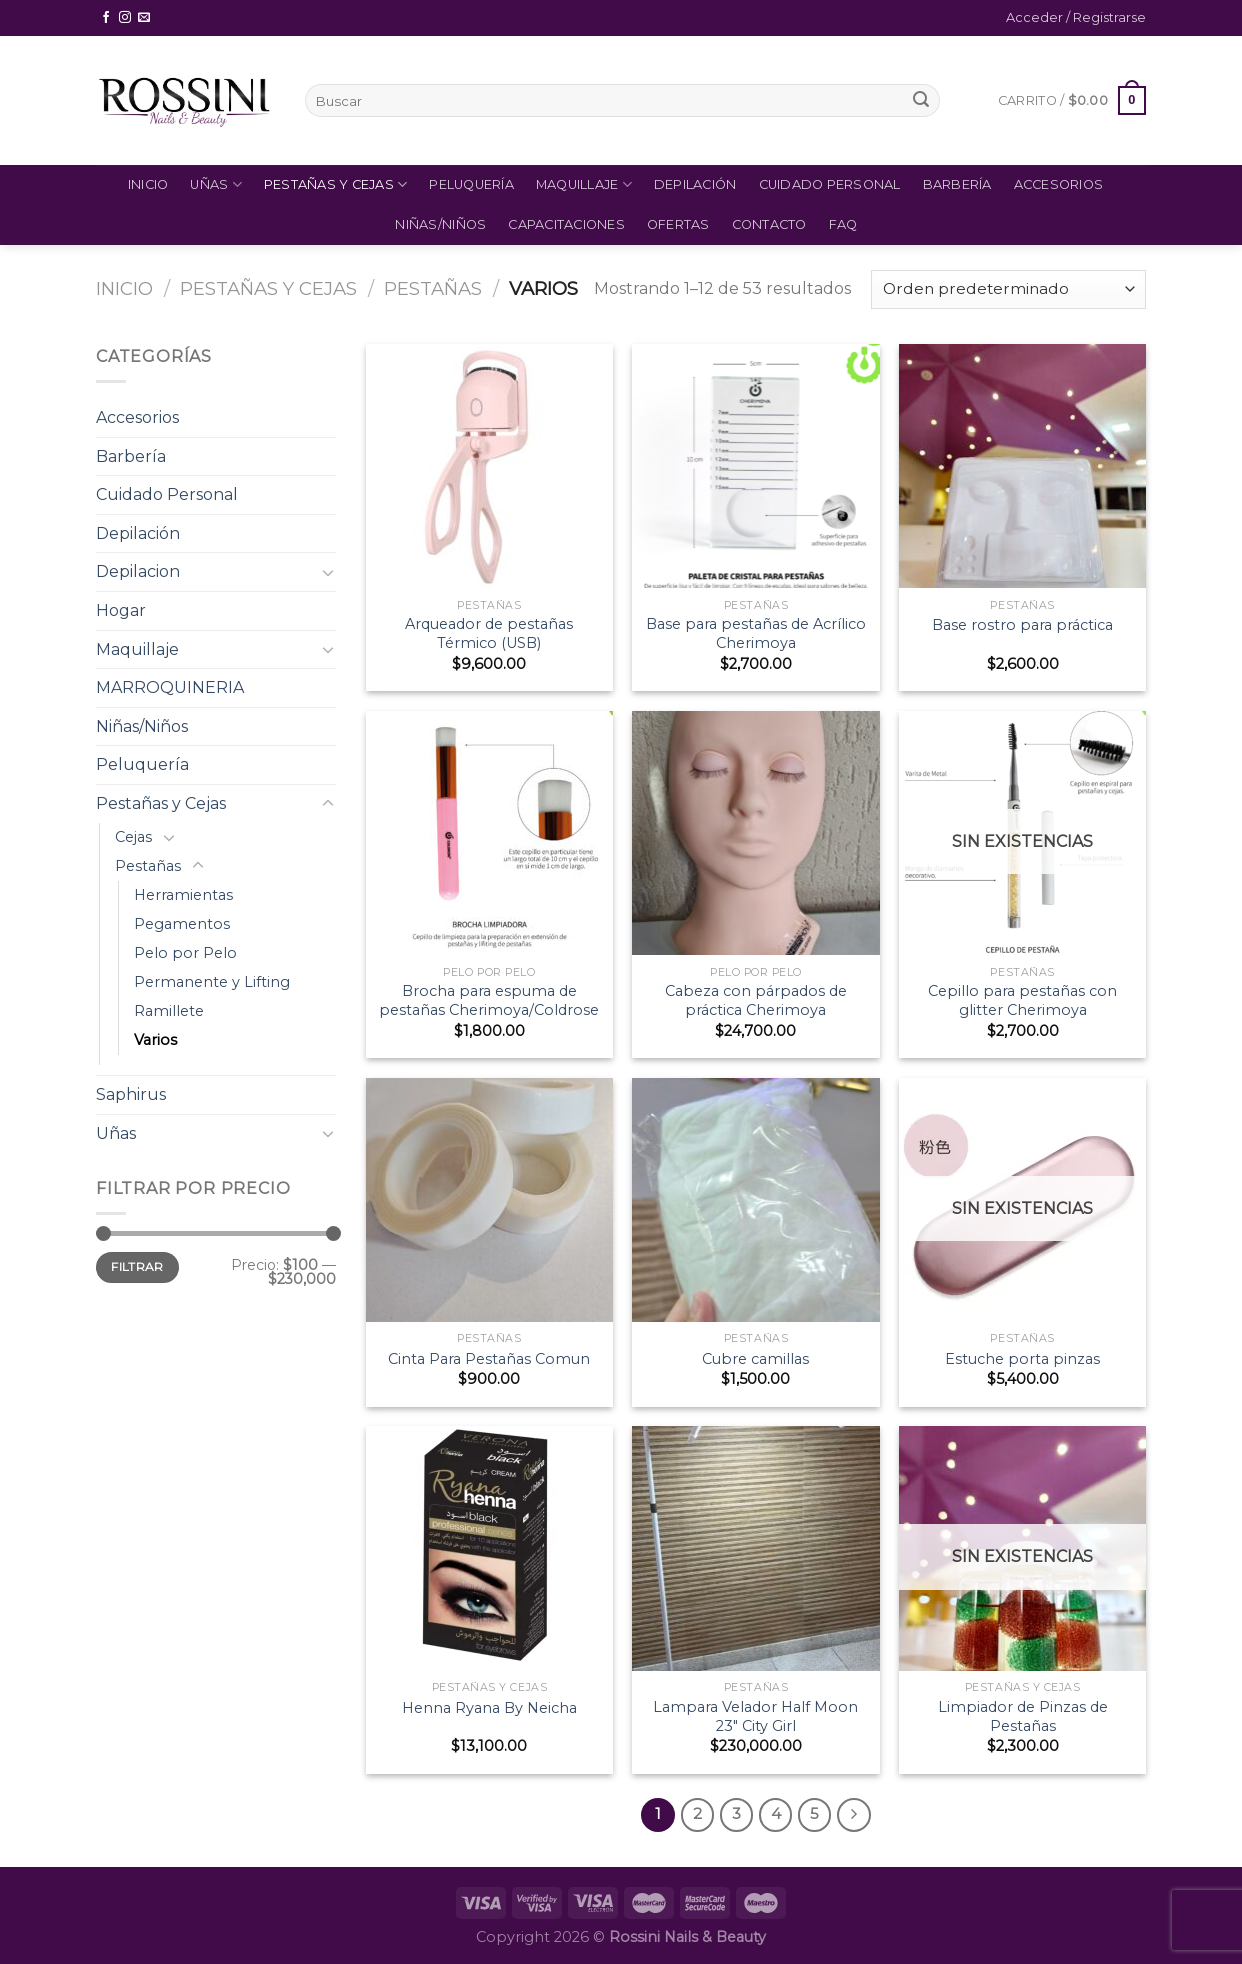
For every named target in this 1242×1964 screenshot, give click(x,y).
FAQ (843, 224)
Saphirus (131, 1094)
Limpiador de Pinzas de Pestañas (1023, 1716)
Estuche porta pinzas (1022, 1359)
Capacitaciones (566, 224)
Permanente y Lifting (212, 982)
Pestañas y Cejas (336, 184)
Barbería (957, 184)
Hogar (121, 610)
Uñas (215, 184)
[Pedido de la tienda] (1008, 289)
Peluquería (471, 184)
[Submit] (921, 101)
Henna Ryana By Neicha (489, 1708)
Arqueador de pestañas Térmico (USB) (489, 633)
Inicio (148, 184)
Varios (155, 1040)
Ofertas (678, 224)
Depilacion (138, 571)
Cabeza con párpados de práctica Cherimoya (756, 1000)
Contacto (769, 224)
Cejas (133, 837)
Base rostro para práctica (1022, 625)
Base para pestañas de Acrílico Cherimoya (756, 633)
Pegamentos (182, 924)
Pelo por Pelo (185, 953)
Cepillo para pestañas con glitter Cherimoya (1022, 1000)
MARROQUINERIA (170, 687)
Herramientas (183, 895)
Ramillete (169, 1011)
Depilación (695, 184)
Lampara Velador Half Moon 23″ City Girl (755, 1716)
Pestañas (433, 288)
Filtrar (137, 1266)
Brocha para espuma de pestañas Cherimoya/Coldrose (489, 1000)
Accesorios (1059, 184)
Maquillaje (584, 184)
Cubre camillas (755, 1359)
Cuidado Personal (830, 184)
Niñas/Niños (440, 224)
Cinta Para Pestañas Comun (489, 1359)
